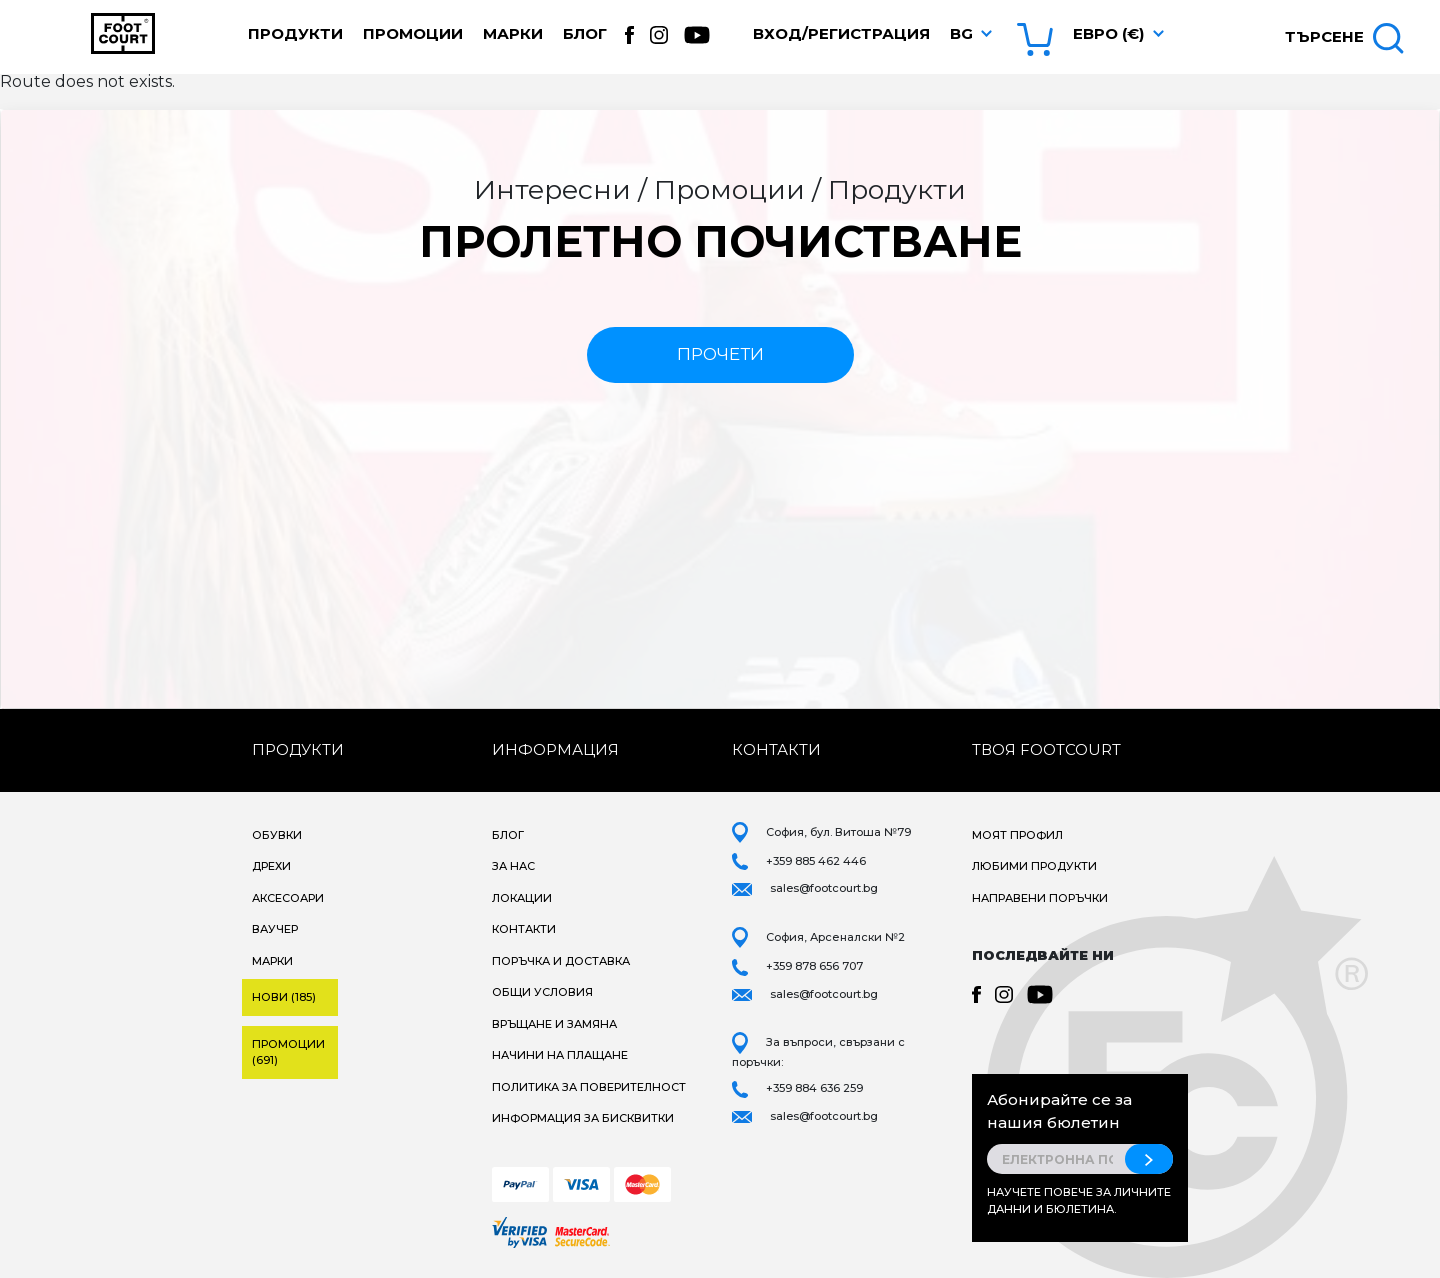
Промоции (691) (288, 1052)
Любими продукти (1034, 866)
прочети (720, 354)
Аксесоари (288, 898)
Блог (585, 33)
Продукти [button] (295, 33)
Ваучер (275, 929)
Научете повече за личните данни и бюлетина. (1079, 1200)
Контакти (524, 929)
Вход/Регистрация (841, 33)
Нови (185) (284, 997)
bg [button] (961, 33)
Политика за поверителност (589, 1087)
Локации (522, 898)
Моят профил (1017, 835)
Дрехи (271, 866)
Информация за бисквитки (583, 1118)
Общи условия (542, 992)
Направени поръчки (1040, 898)
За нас (513, 866)
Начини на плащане (560, 1055)
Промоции (413, 33)
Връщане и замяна (554, 1024)
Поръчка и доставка (561, 961)
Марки (513, 33)
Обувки (277, 835)
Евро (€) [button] (1108, 33)
